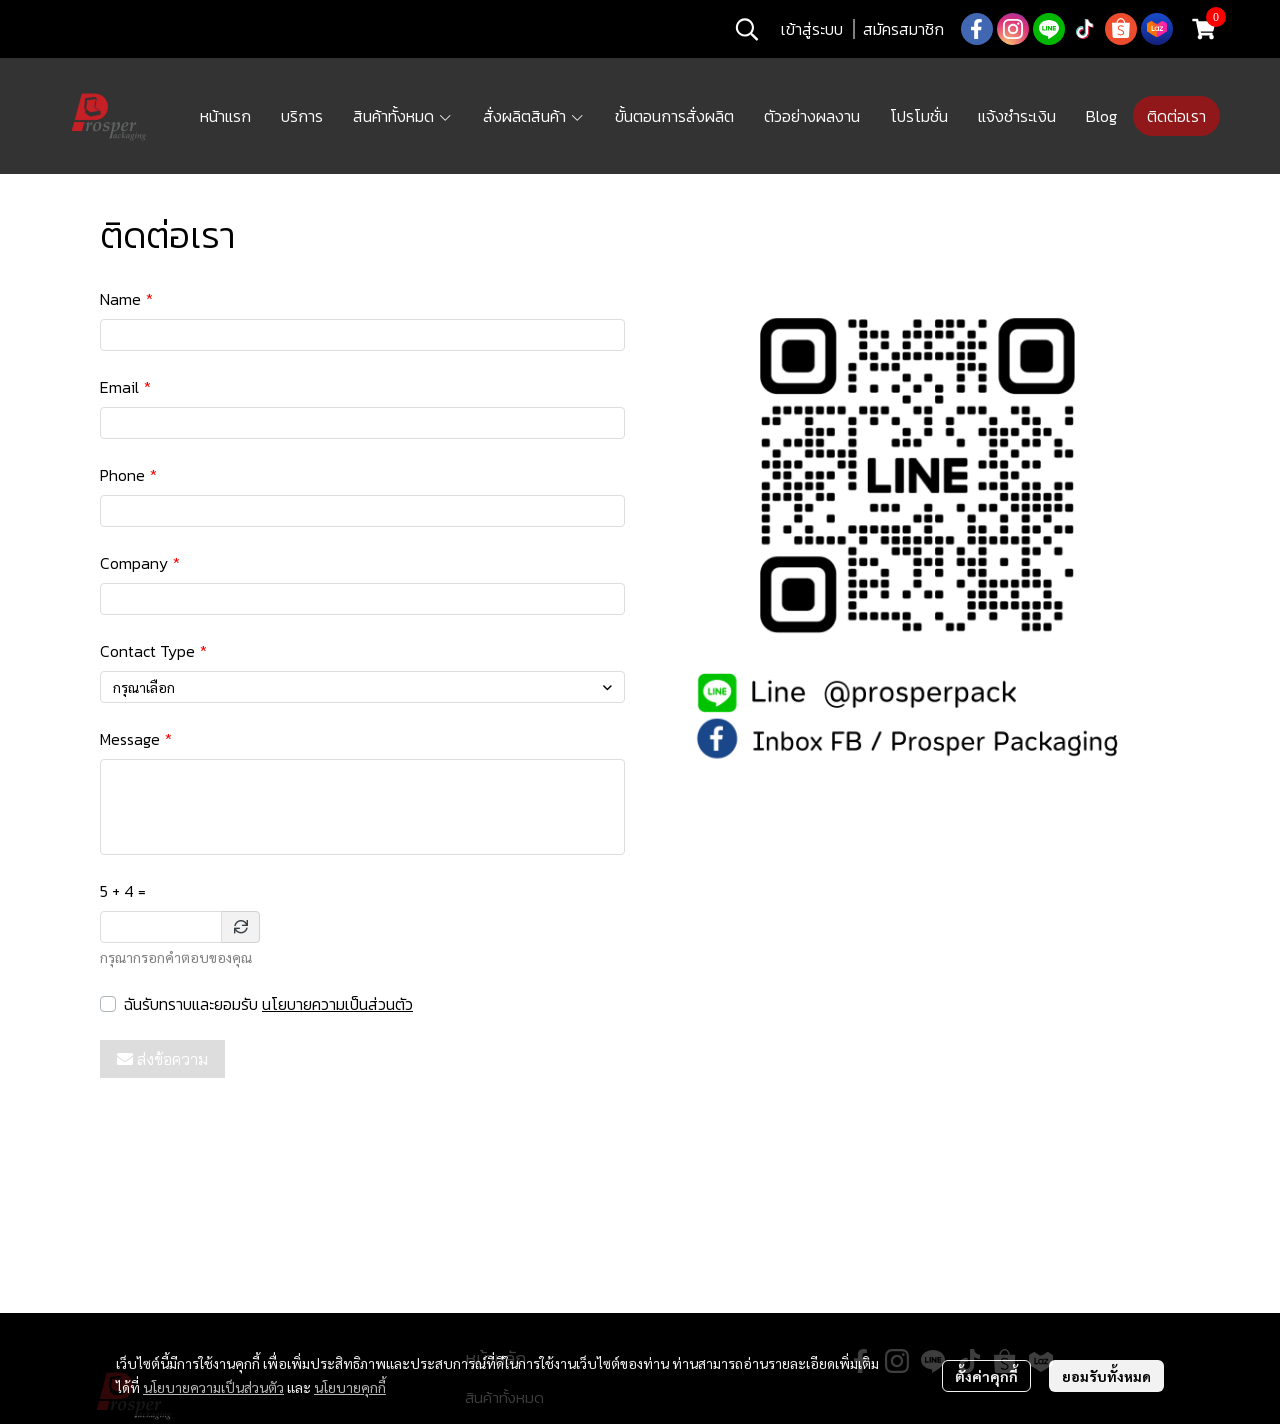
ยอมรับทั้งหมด (1106, 1376)
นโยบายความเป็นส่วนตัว (337, 1004)
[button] (747, 29)
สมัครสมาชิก (903, 29)
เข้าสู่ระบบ (812, 29)
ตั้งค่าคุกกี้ (986, 1376)
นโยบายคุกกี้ (350, 1387)
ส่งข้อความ (162, 1059)
